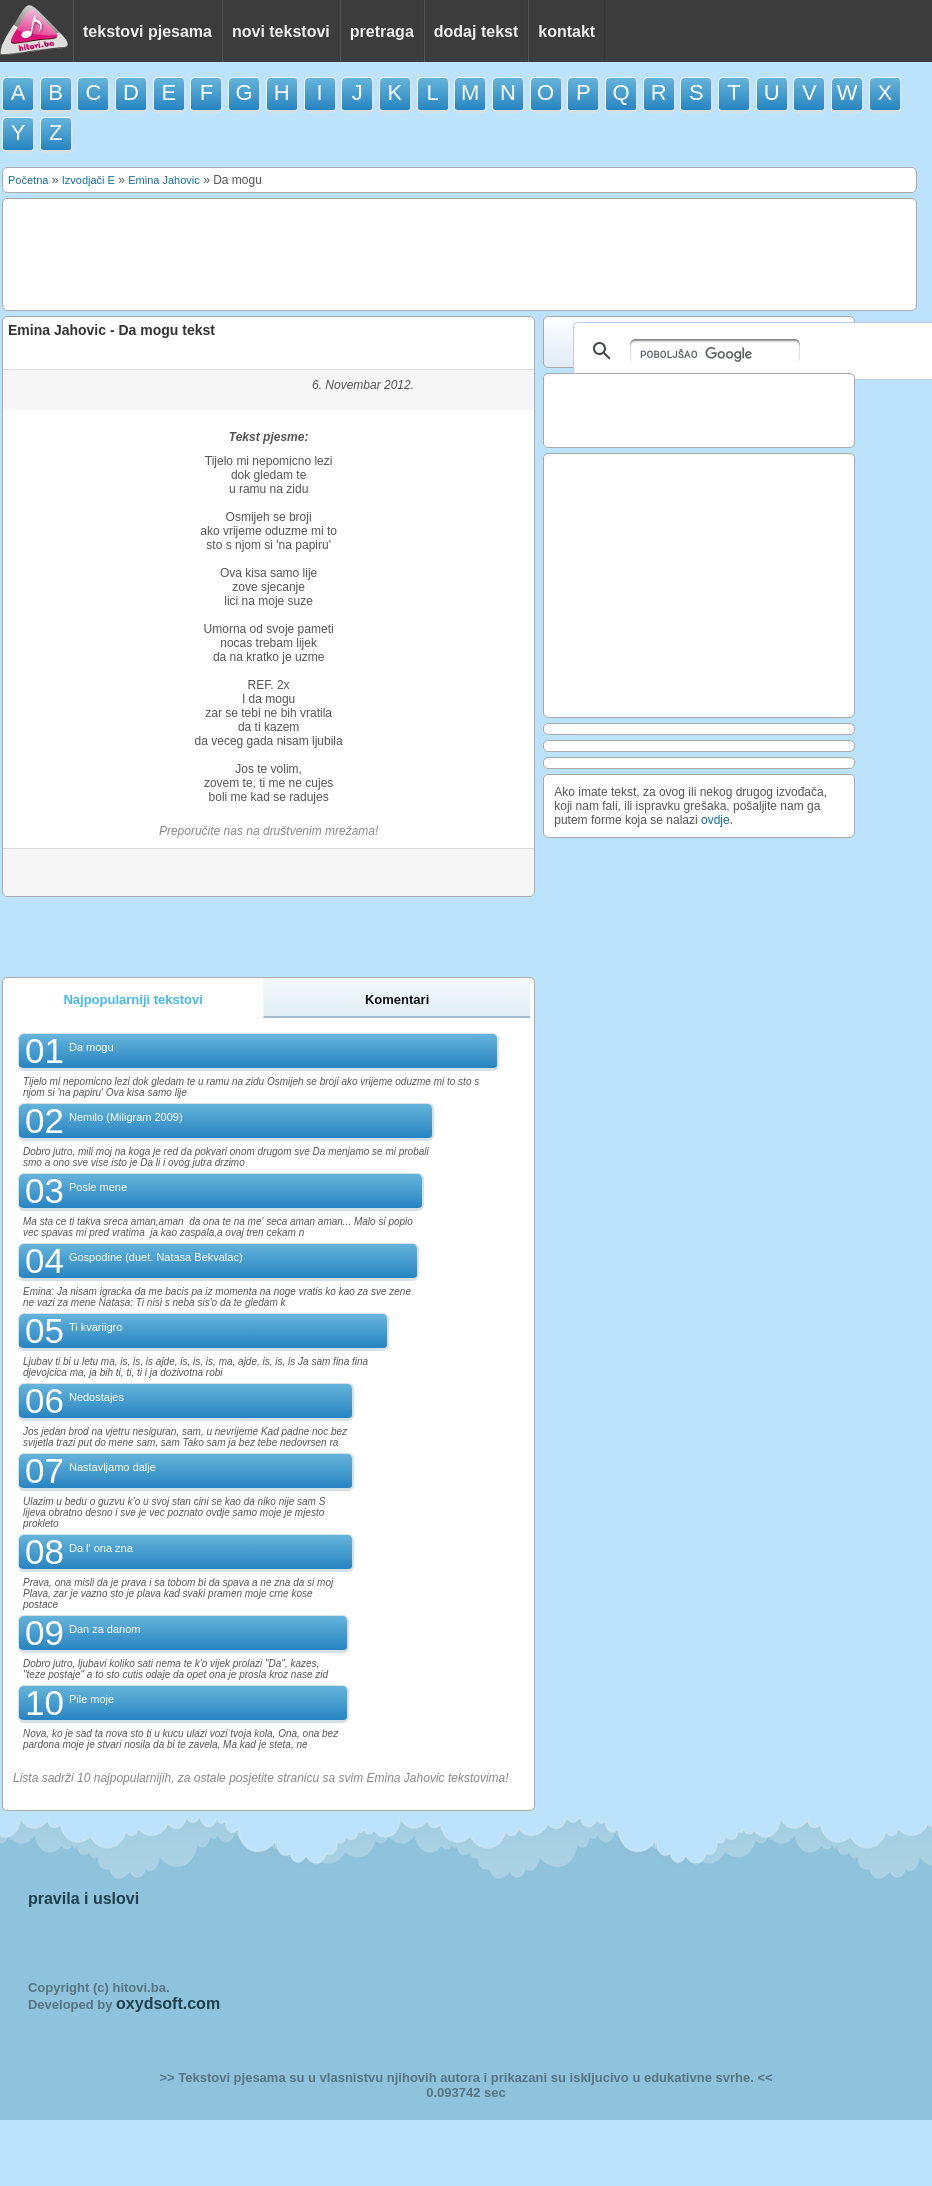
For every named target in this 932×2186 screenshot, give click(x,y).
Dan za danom (105, 1629)
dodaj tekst (476, 31)
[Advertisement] (376, 253)
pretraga (382, 31)
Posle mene (98, 1187)
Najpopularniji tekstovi (132, 999)
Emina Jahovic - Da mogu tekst (111, 330)
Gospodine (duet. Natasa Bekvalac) (156, 1257)
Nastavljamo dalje (112, 1467)
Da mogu (91, 1047)
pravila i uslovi (83, 1898)
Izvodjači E (88, 180)
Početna (28, 180)
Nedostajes (96, 1397)
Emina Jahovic (164, 180)
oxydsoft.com (168, 2003)
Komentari (397, 999)
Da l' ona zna (101, 1548)
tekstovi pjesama (147, 31)
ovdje (715, 820)
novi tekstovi (281, 31)
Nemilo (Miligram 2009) (126, 1117)
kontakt (566, 31)
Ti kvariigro (95, 1327)
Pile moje (91, 1699)
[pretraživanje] (715, 351)
